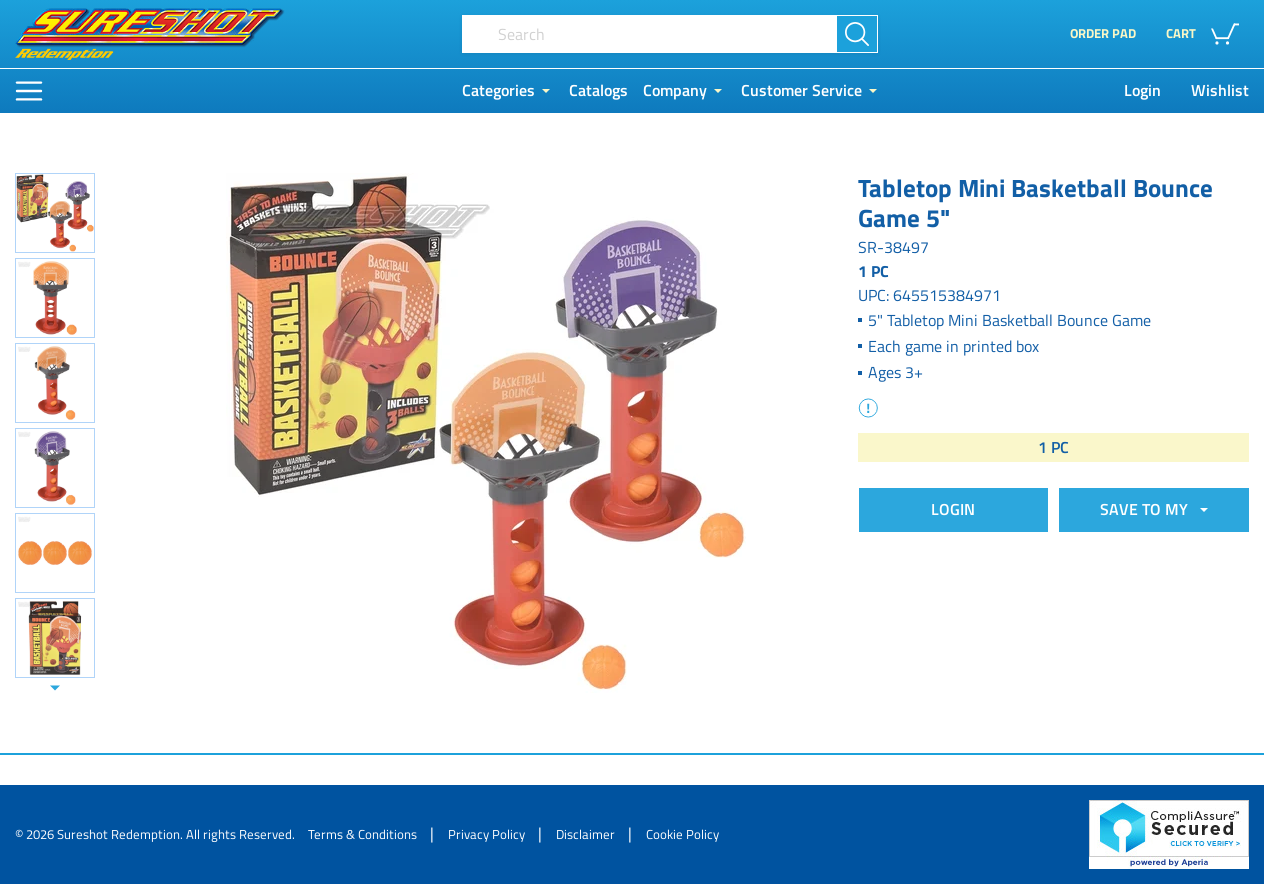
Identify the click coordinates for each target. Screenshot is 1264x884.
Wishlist (1220, 90)
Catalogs (598, 90)
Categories (498, 90)
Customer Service (801, 90)
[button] (1207, 34)
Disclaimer (585, 834)
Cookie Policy (682, 834)
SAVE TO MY (1148, 509)
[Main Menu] (29, 91)
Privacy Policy (486, 834)
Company (675, 90)
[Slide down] (55, 687)
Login (1142, 90)
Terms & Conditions (362, 834)
